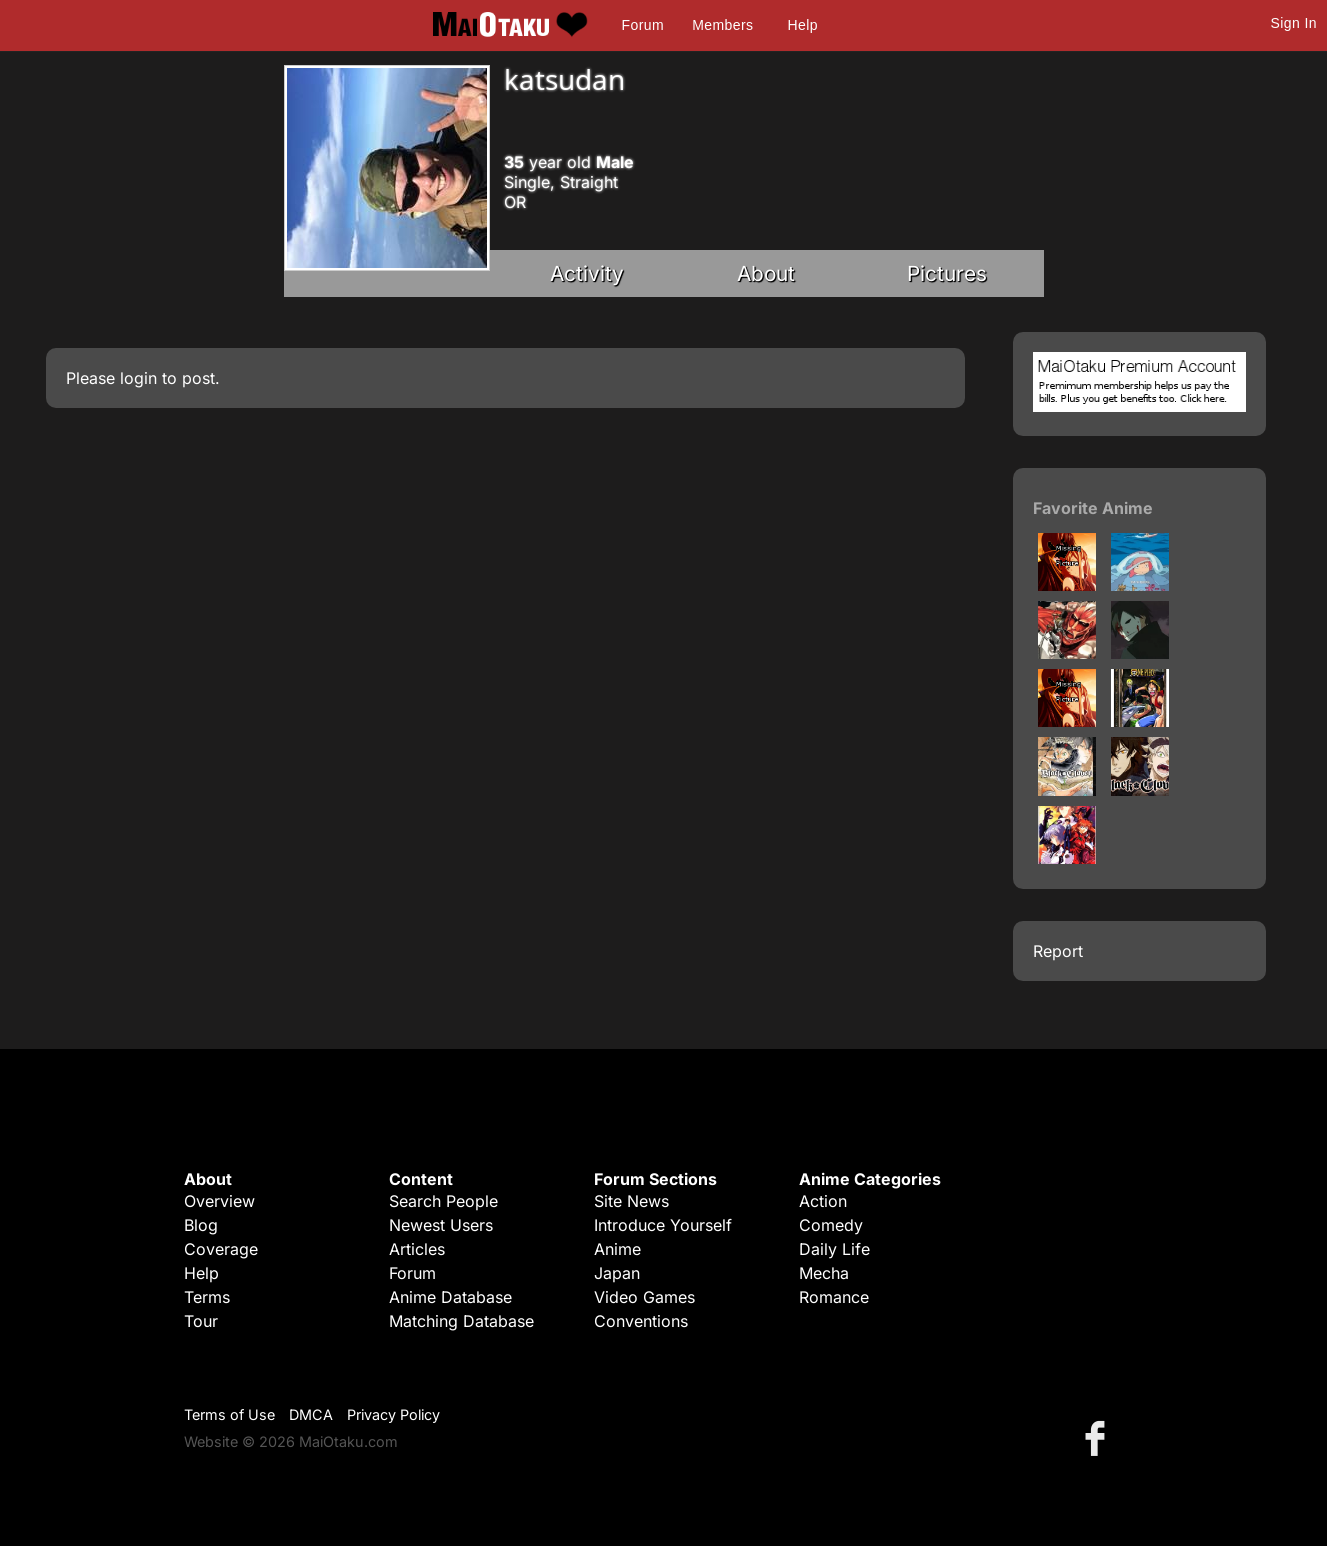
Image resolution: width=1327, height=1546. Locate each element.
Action (823, 1201)
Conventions (641, 1321)
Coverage (221, 1249)
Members (722, 25)
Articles (417, 1249)
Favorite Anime (1093, 508)
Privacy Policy (393, 1414)
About (766, 273)
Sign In (1294, 23)
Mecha (824, 1273)
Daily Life (834, 1249)
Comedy (831, 1225)
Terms (207, 1297)
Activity (587, 273)
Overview (219, 1201)
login (138, 378)
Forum (643, 25)
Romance (834, 1297)
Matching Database (461, 1321)
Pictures (947, 273)
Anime (617, 1249)
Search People (443, 1201)
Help (803, 25)
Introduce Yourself (663, 1225)
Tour (201, 1321)
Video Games (644, 1297)
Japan (617, 1273)
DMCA (311, 1414)
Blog (201, 1225)
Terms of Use (229, 1414)
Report (1058, 951)
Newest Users (441, 1225)
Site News (631, 1201)
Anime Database (450, 1297)
